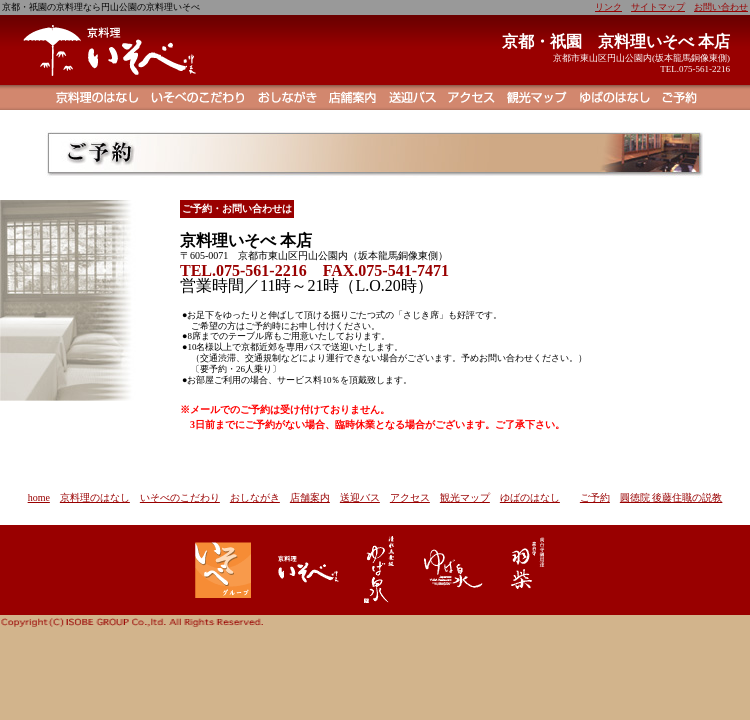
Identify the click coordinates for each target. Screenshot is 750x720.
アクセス (410, 497)
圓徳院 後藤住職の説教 (671, 497)
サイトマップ (658, 7)
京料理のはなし (95, 497)
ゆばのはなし (530, 497)
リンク (608, 7)
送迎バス (360, 497)
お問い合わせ (721, 7)
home (39, 497)
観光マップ (465, 497)
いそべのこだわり (180, 497)
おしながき (255, 497)
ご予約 (595, 497)
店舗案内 (310, 497)
